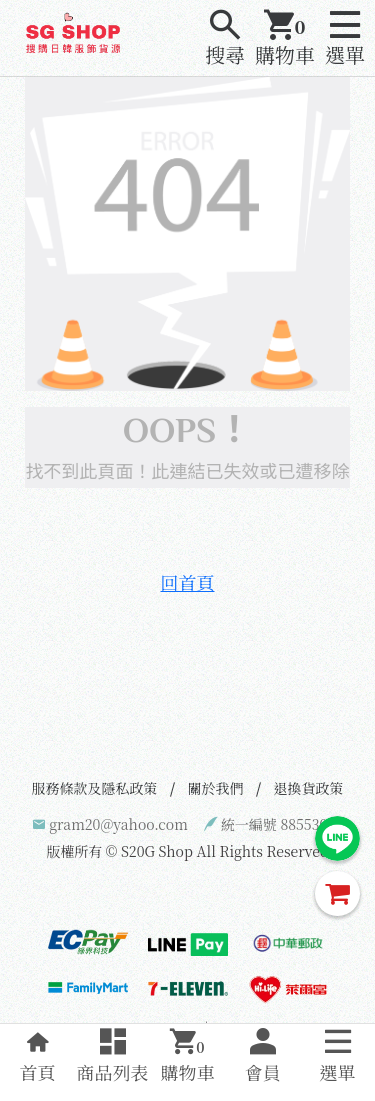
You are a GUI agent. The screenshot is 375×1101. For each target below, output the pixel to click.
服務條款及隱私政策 (95, 788)
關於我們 (216, 788)
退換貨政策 (309, 788)
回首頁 (188, 582)
